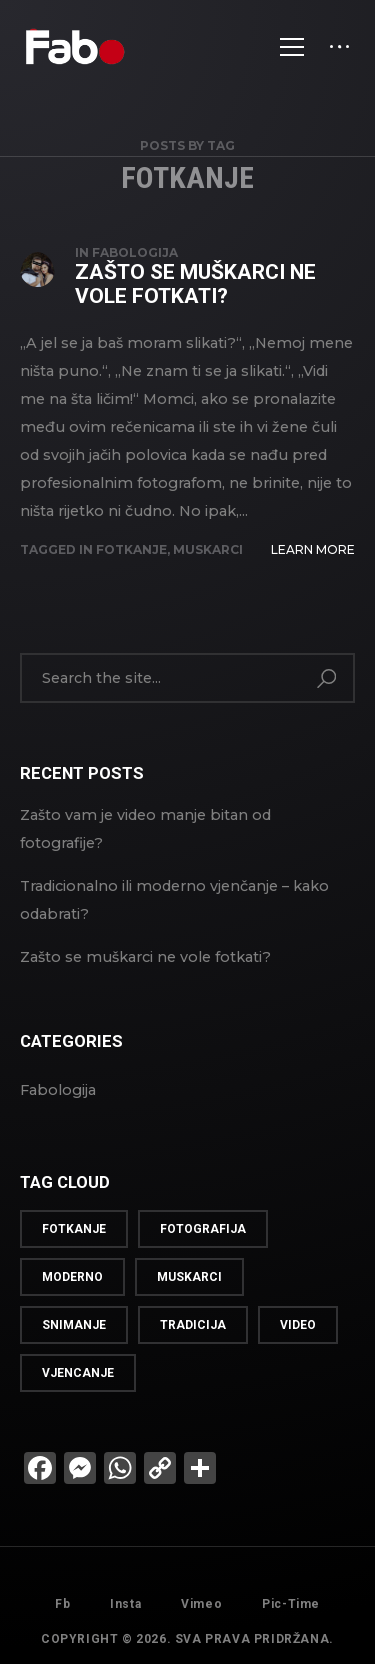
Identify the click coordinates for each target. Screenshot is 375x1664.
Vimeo (201, 1608)
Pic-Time (291, 1622)
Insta (125, 1604)
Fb (62, 1604)
